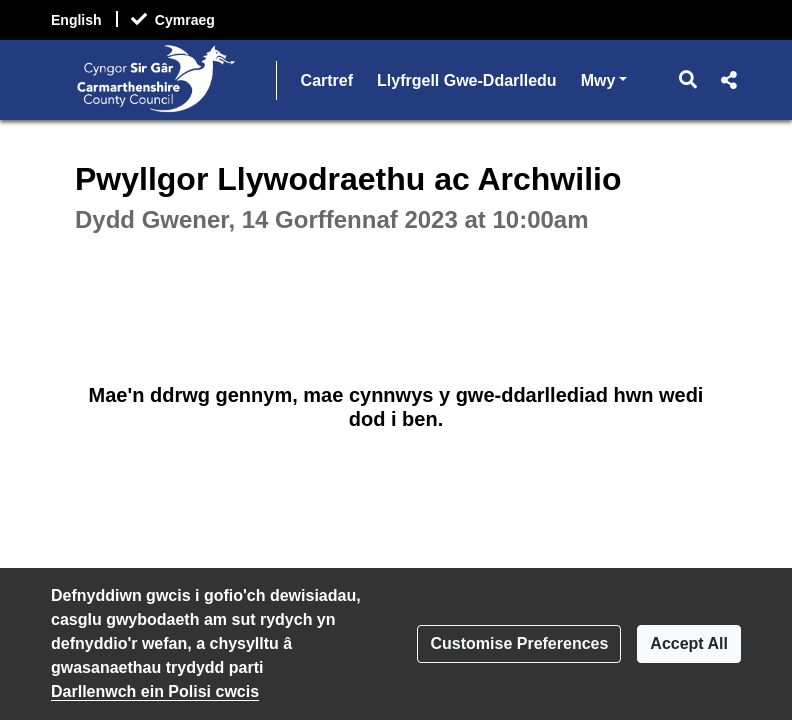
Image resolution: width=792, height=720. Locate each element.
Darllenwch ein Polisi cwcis (155, 691)
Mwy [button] (604, 78)
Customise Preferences (519, 643)
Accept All (689, 643)
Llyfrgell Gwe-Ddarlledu (467, 80)
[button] (688, 80)
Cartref (327, 80)
